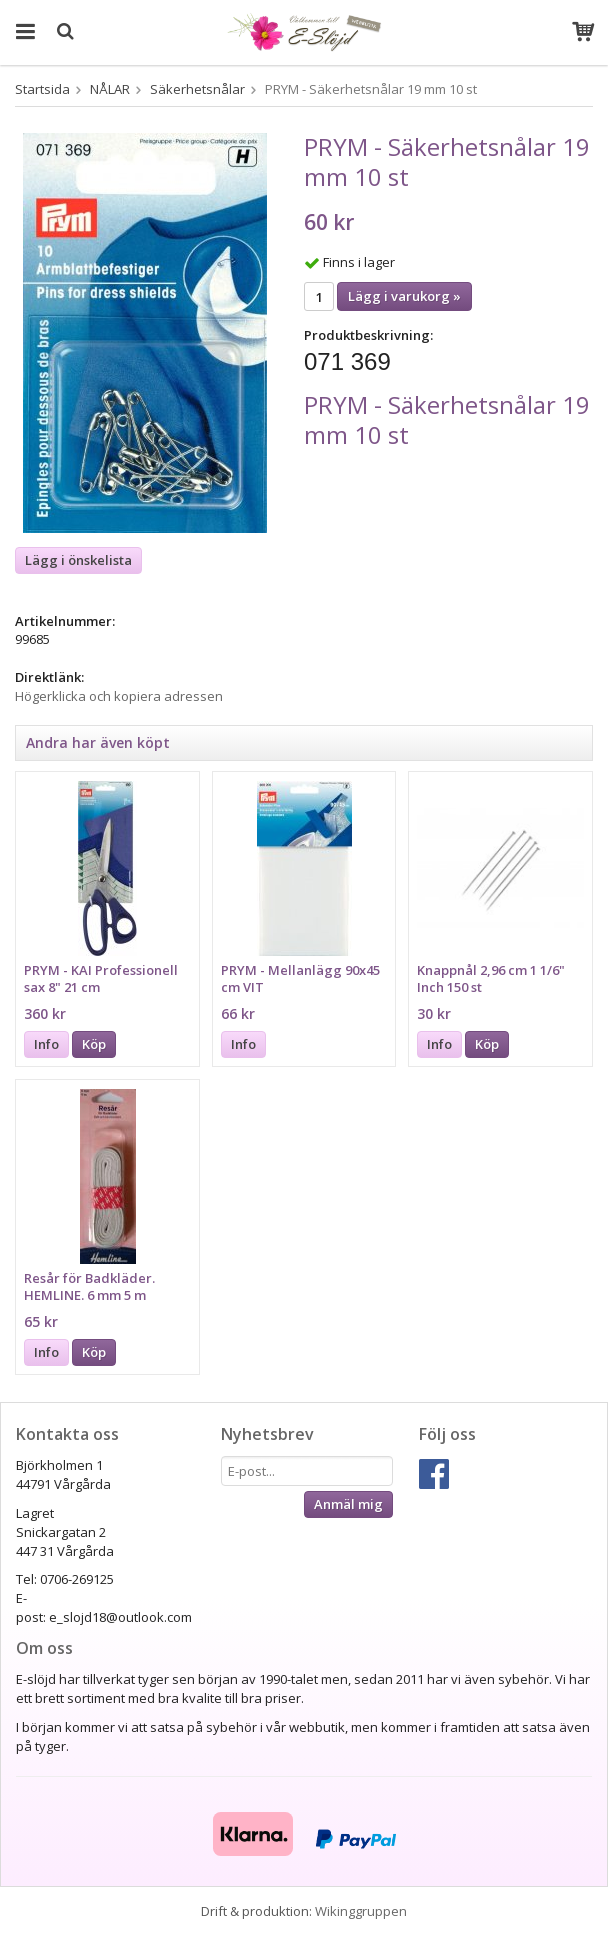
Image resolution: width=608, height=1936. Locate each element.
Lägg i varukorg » (404, 296)
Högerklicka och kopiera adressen (119, 696)
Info (46, 1044)
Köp (94, 1044)
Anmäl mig (348, 1504)
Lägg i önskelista (78, 560)
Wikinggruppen (361, 1911)
